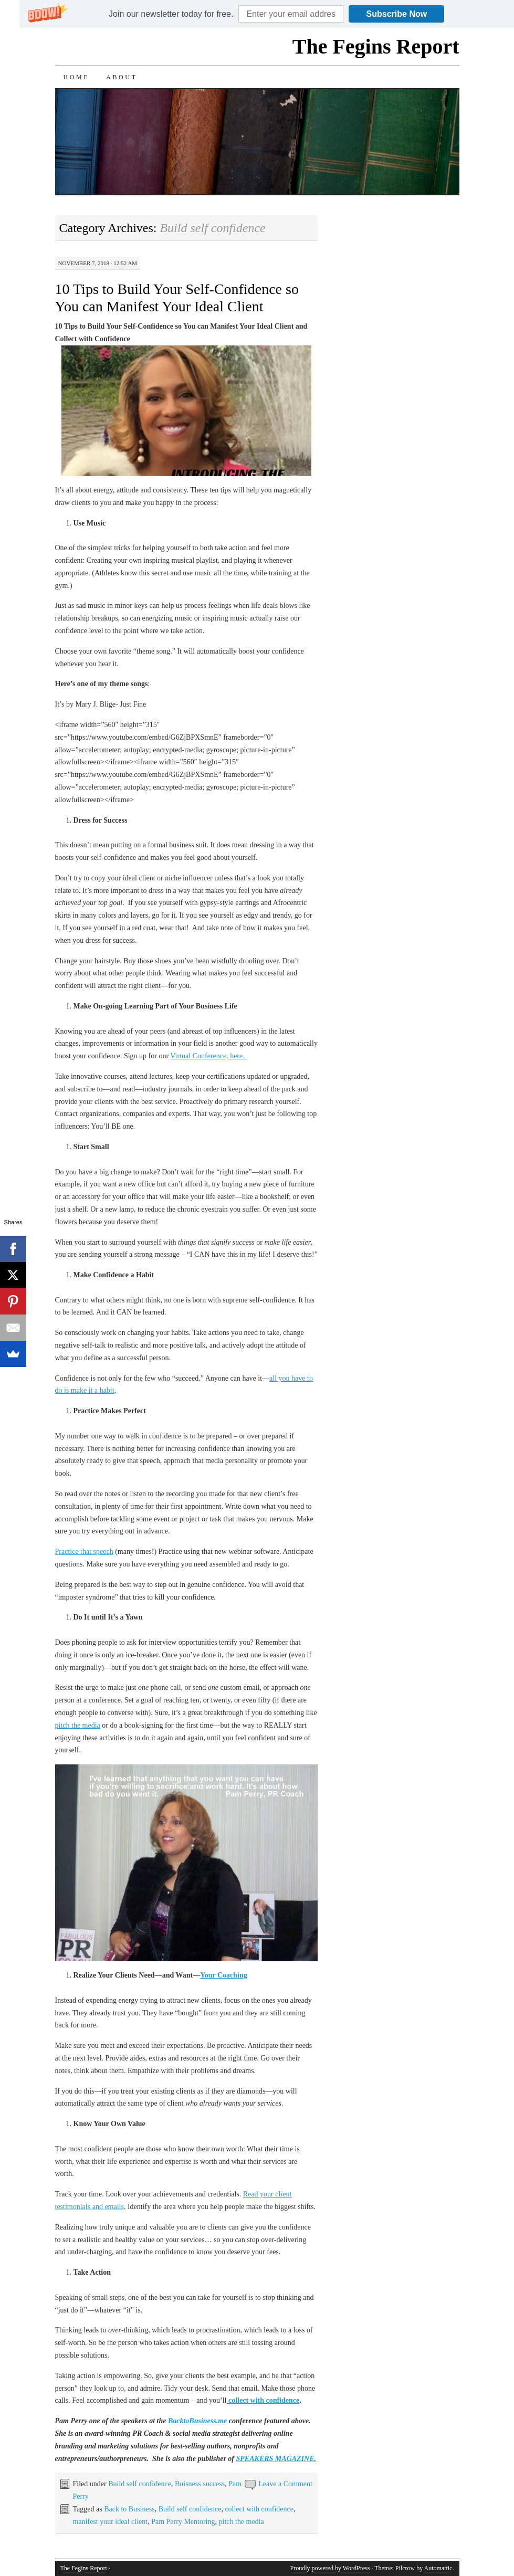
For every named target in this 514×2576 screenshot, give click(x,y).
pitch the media (77, 1725)
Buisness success (200, 2484)
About (121, 77)
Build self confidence (139, 2484)
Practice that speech (84, 1551)
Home (77, 77)
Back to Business (129, 2509)
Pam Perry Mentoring (183, 2522)
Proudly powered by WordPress (330, 2568)
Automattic (438, 2568)
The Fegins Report (375, 46)
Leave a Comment (285, 2484)
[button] (171, 14)
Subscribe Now (396, 13)
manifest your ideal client (110, 2522)
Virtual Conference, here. (208, 1056)
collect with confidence (259, 2509)
